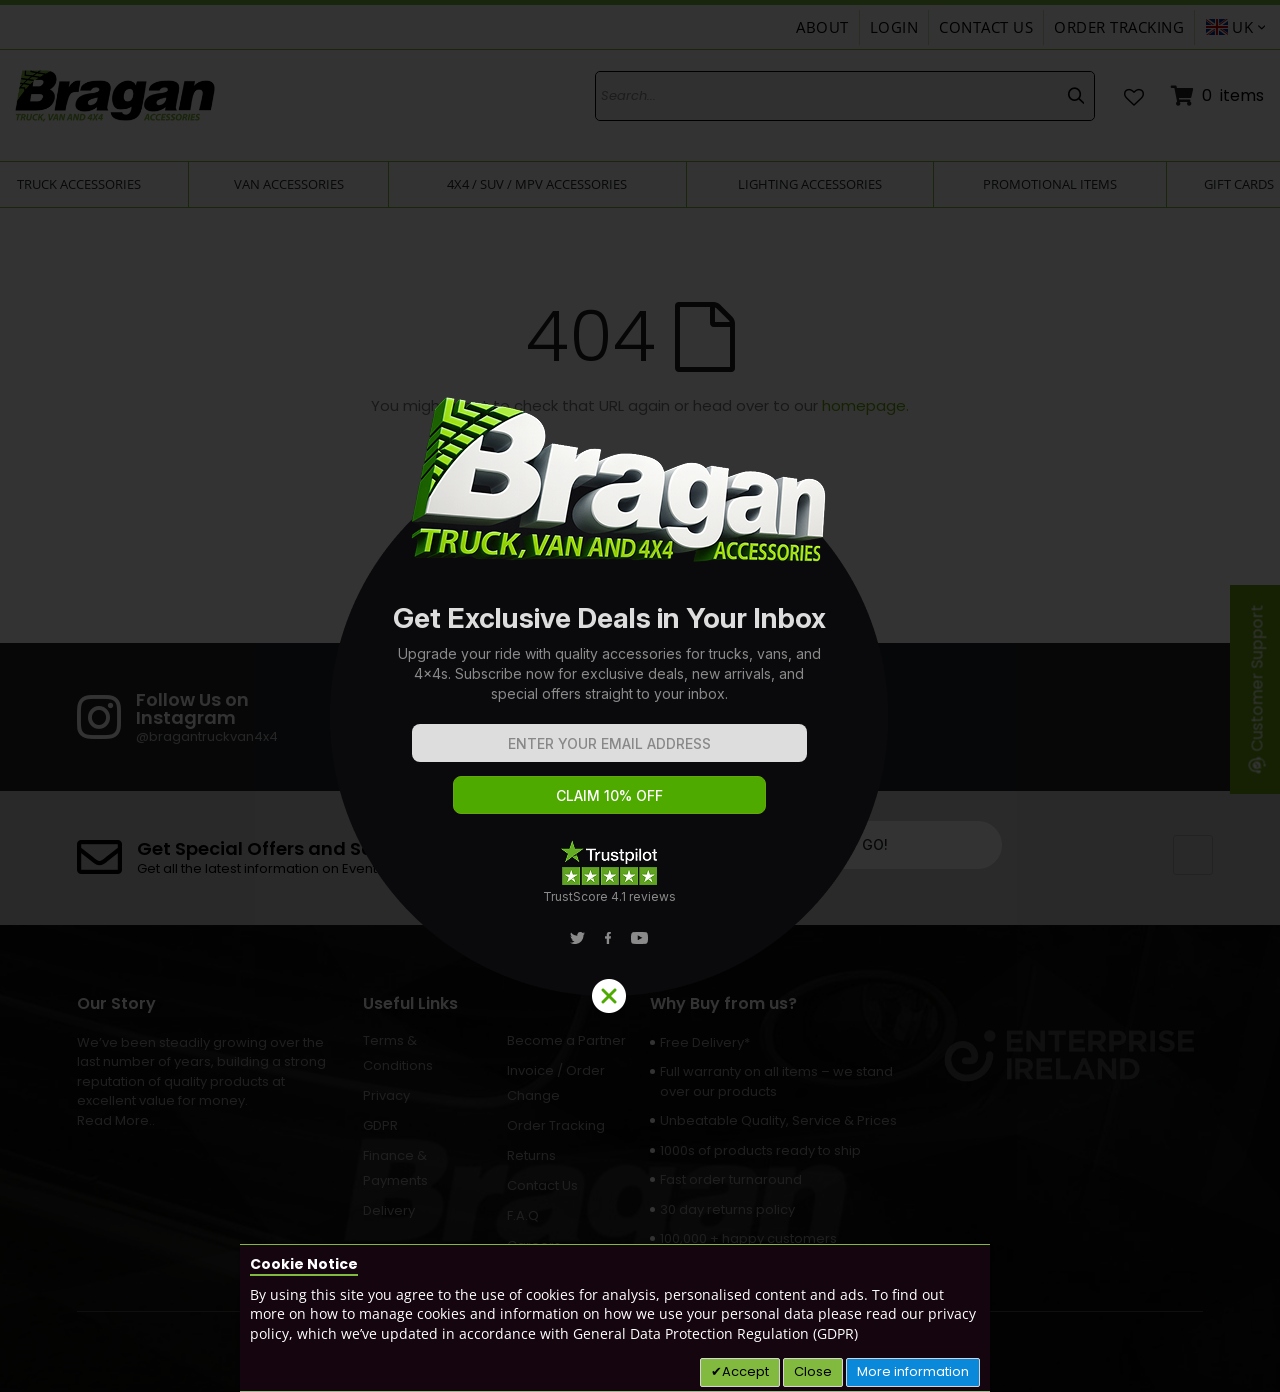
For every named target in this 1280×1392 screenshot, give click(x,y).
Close (813, 1371)
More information (913, 1371)
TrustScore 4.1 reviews (609, 896)
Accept (745, 1371)
